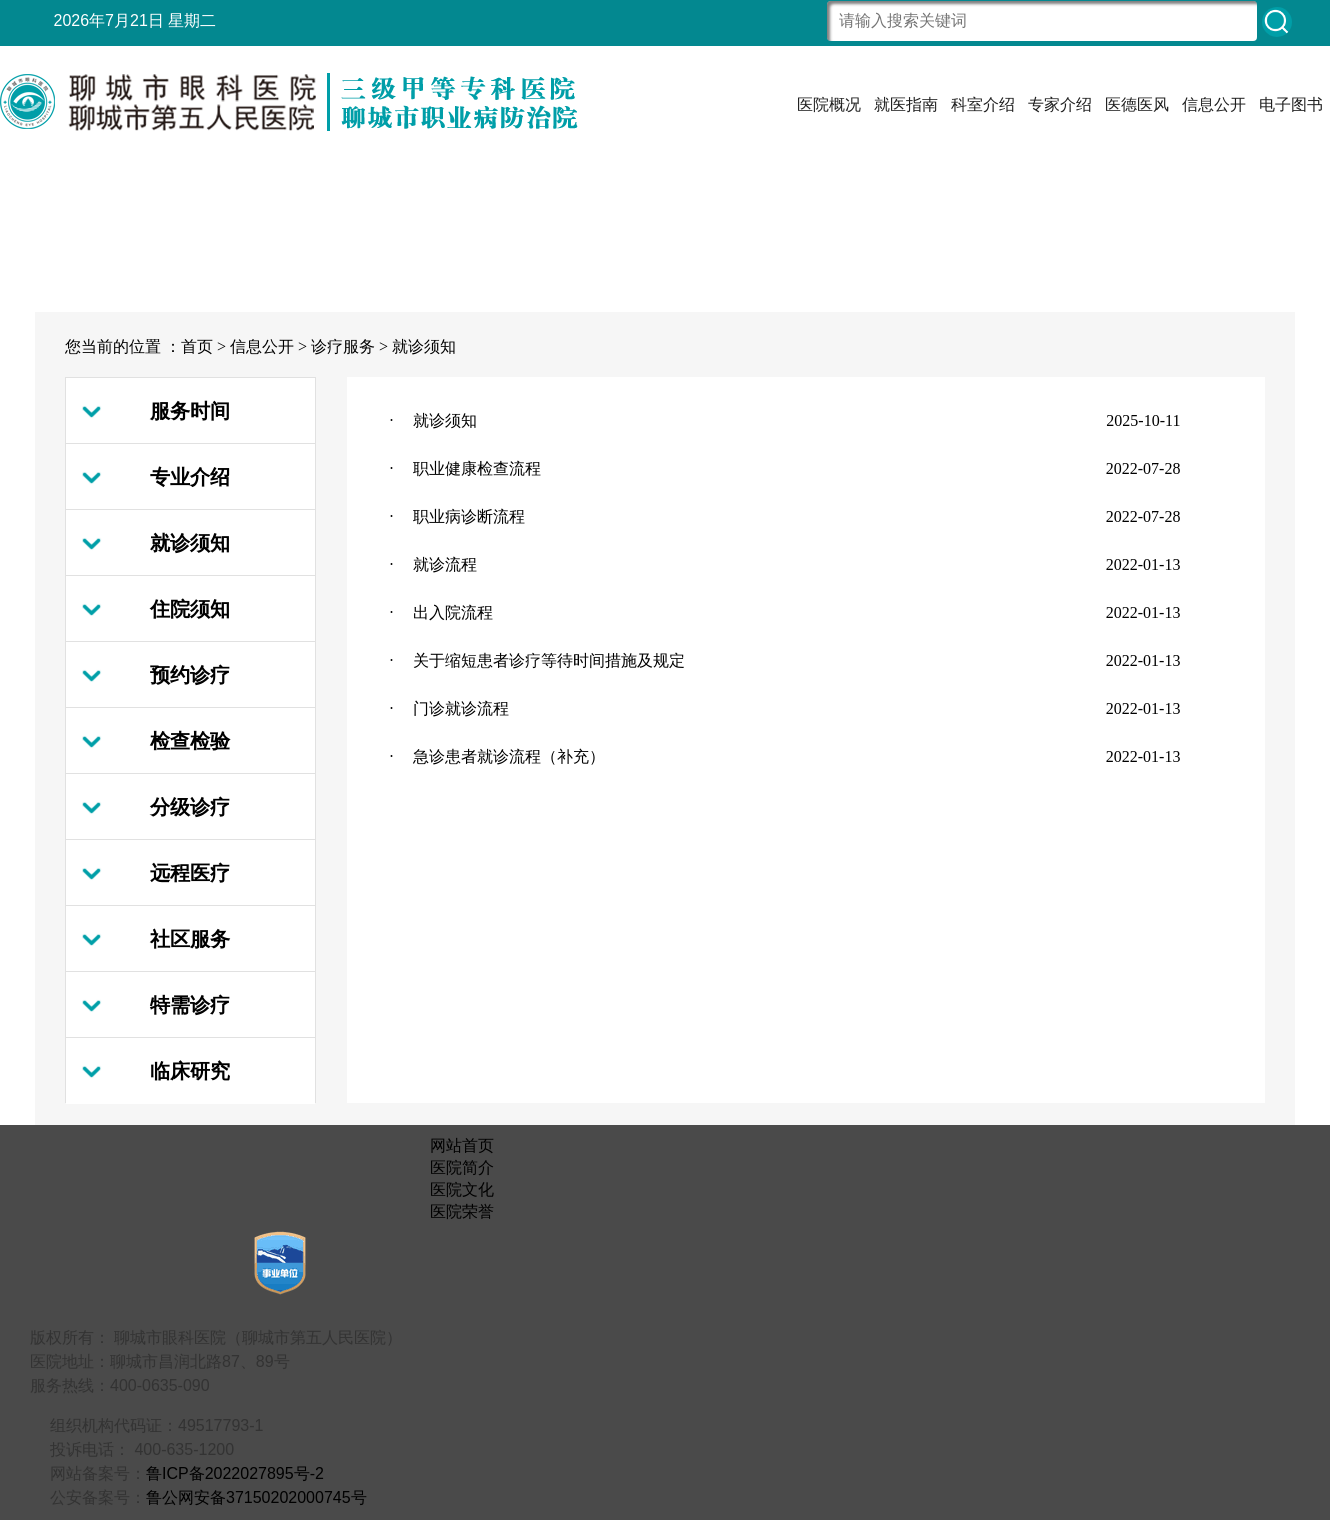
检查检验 (190, 741)
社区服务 (190, 939)
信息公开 (1214, 104)
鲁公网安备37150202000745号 (256, 1497)
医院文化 (462, 1189)
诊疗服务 (343, 346)
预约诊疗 (190, 675)
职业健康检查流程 (477, 468)
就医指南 (906, 104)
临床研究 (190, 1071)
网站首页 (462, 1145)
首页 (197, 346)
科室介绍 (983, 104)
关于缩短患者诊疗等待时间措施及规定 (549, 660)
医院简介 (462, 1167)
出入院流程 (453, 612)
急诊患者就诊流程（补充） (509, 756)
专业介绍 (190, 477)
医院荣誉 (462, 1211)
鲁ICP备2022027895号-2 (235, 1473)
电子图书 (1291, 104)
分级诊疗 (190, 807)
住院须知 (190, 609)
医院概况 (829, 104)
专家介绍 (1060, 104)
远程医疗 (190, 873)
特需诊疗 (190, 1005)
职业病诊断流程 (469, 516)
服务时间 (190, 411)
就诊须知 (424, 346)
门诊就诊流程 (461, 708)
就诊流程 (445, 564)
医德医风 (1137, 104)
